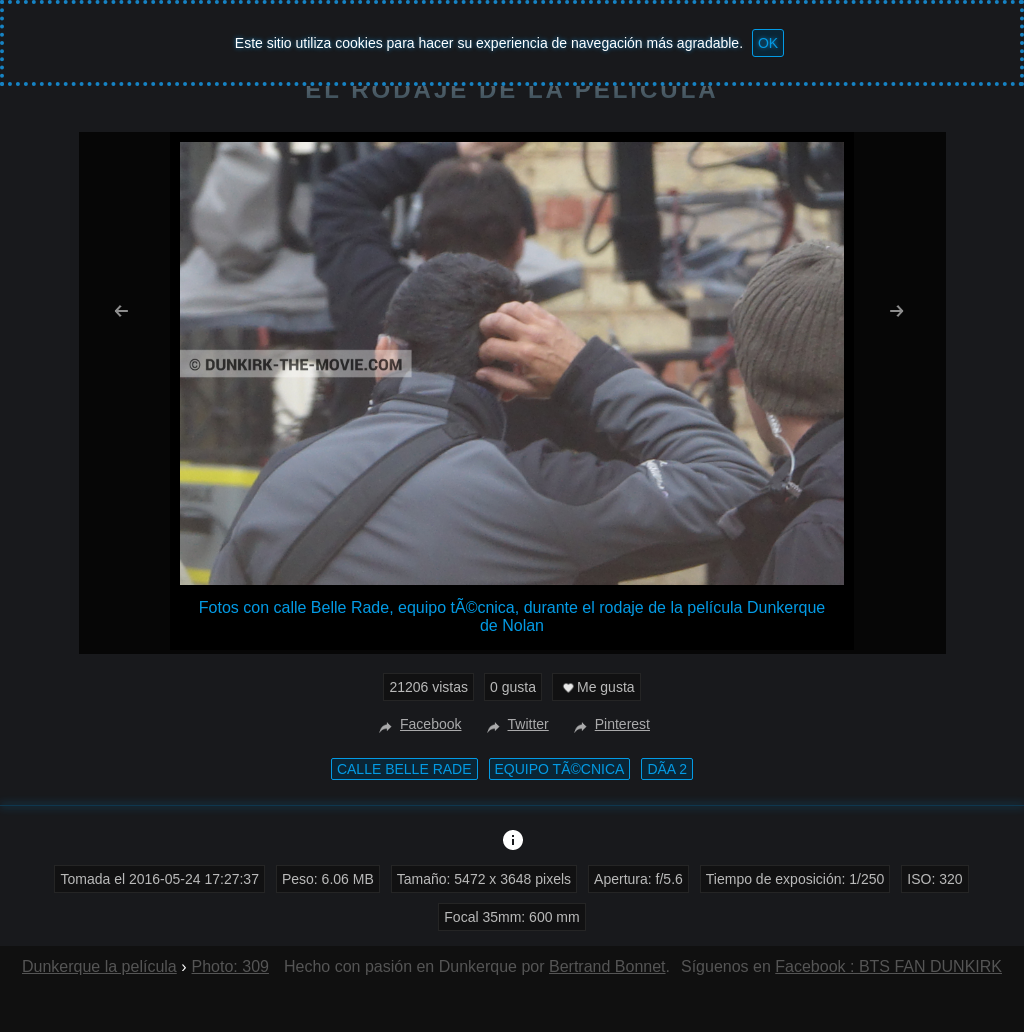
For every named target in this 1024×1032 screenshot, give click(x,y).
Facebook (417, 724)
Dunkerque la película (99, 966)
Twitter (515, 724)
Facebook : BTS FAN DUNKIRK (888, 966)
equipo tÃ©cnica (560, 769)
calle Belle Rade (404, 769)
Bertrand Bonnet (607, 966)
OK (768, 43)
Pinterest (609, 724)
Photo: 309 (230, 966)
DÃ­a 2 (667, 769)
